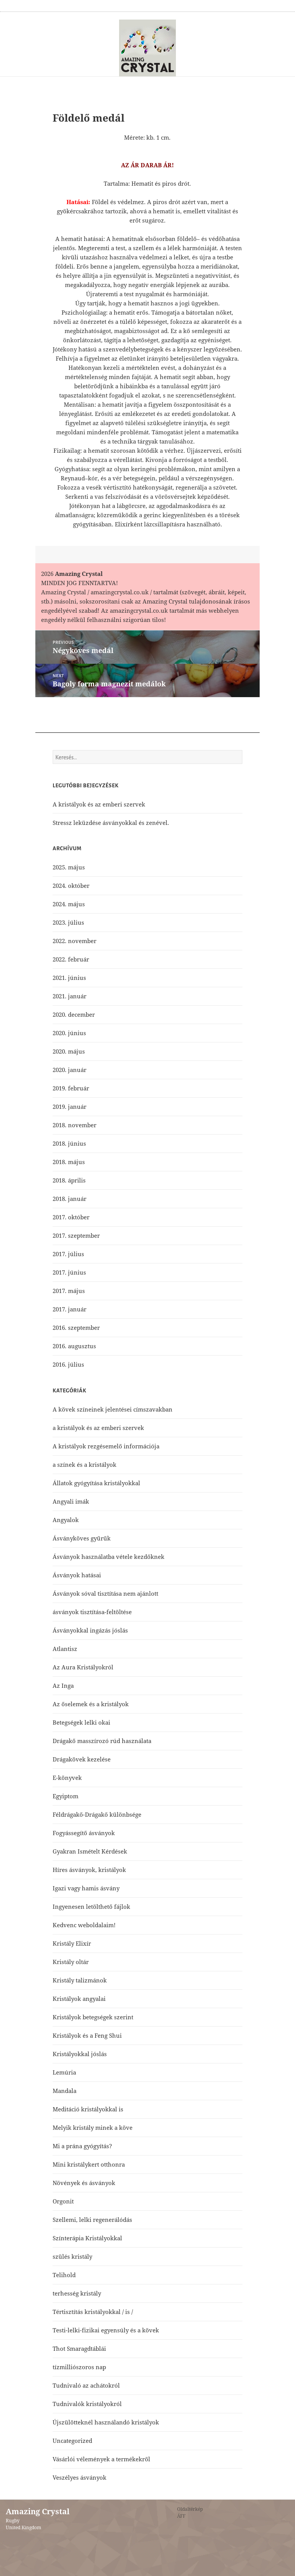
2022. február (71, 959)
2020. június (69, 1033)
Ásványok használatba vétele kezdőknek (108, 1556)
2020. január (69, 1070)
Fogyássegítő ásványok (84, 1833)
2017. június (69, 1272)
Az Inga (63, 1685)
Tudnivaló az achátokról (86, 2385)
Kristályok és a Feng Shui (87, 2035)
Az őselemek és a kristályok (91, 1704)
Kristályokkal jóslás (80, 2054)
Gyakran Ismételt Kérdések (90, 1851)
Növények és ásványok (84, 2183)
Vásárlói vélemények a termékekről (101, 2459)
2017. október (71, 1217)
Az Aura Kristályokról (83, 1667)
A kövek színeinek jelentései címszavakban (112, 1409)
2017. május (69, 1291)
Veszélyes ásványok (79, 2477)
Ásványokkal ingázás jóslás (90, 1630)
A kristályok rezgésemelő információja (106, 1446)
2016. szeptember (76, 1327)
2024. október (71, 885)
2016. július (68, 1364)
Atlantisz (65, 1648)
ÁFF (181, 2516)
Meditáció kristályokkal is (88, 2109)
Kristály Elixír (72, 1943)
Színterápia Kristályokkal (87, 2238)
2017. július (68, 1254)
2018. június (69, 1143)
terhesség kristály (77, 2293)
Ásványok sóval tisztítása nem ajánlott (105, 1593)
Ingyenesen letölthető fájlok (91, 1906)
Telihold (64, 2275)
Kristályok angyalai (79, 1998)
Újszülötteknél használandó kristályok (106, 2422)
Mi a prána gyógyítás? (82, 2146)
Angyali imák (71, 1501)
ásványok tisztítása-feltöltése (92, 1612)
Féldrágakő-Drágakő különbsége (97, 1814)
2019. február (71, 1088)
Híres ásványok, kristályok (89, 1869)
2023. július (68, 922)
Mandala (64, 2090)
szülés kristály (72, 2256)
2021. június (69, 977)
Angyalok (66, 1520)
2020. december (74, 1014)
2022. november (74, 941)
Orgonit (63, 2201)
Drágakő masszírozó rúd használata (102, 1741)
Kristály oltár (71, 1962)
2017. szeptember (76, 1235)
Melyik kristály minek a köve (93, 2127)
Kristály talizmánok (80, 1980)
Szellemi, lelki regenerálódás (92, 2219)
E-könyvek (67, 1777)
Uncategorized (72, 2440)
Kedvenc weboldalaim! (84, 1925)
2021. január (69, 996)
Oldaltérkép (190, 2509)
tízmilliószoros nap (79, 2367)
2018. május (69, 1162)
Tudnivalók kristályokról (87, 2404)
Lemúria (64, 2072)
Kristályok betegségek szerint (93, 2017)
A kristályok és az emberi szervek (99, 804)
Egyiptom (65, 1796)
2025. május (69, 867)
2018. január (69, 1198)
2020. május (69, 1051)
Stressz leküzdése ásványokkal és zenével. (111, 822)
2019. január (69, 1106)
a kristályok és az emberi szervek (98, 1427)
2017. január (69, 1309)
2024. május (69, 904)
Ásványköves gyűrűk (82, 1538)
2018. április (69, 1180)
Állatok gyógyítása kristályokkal (96, 1483)
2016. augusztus (74, 1346)
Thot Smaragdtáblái (79, 2348)
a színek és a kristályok (84, 1464)
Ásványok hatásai (77, 1575)
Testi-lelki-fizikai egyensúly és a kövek (106, 2330)
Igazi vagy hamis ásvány (86, 1888)
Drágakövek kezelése (82, 1759)
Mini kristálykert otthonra (89, 2164)
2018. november (74, 1125)
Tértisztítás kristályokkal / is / (93, 2311)
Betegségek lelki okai (81, 1722)
